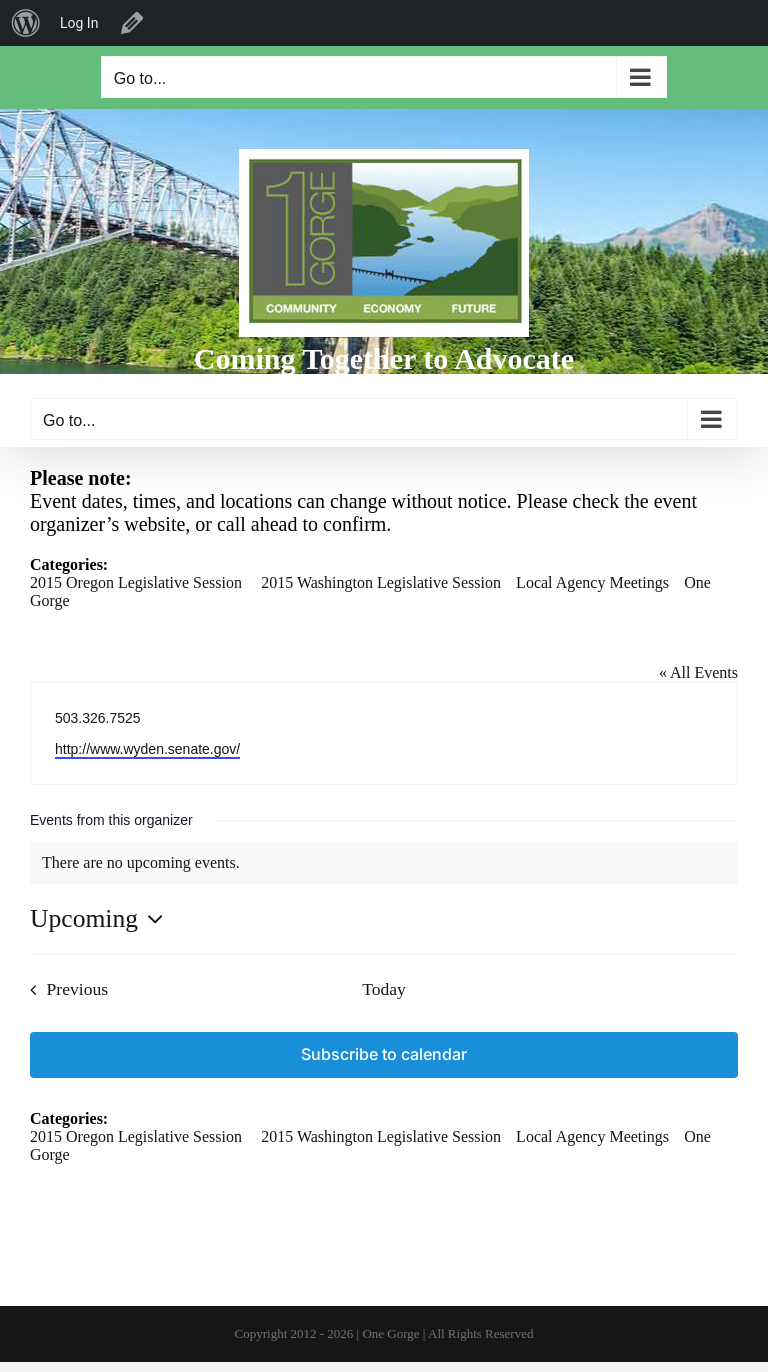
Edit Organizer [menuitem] (132, 23)
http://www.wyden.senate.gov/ (147, 749)
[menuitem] (26, 23)
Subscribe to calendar (384, 1054)
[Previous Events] (63, 989)
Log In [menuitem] (79, 23)
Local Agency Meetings (592, 582)
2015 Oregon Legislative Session (136, 582)
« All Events (698, 672)
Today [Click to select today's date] (384, 989)
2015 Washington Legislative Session (381, 582)
